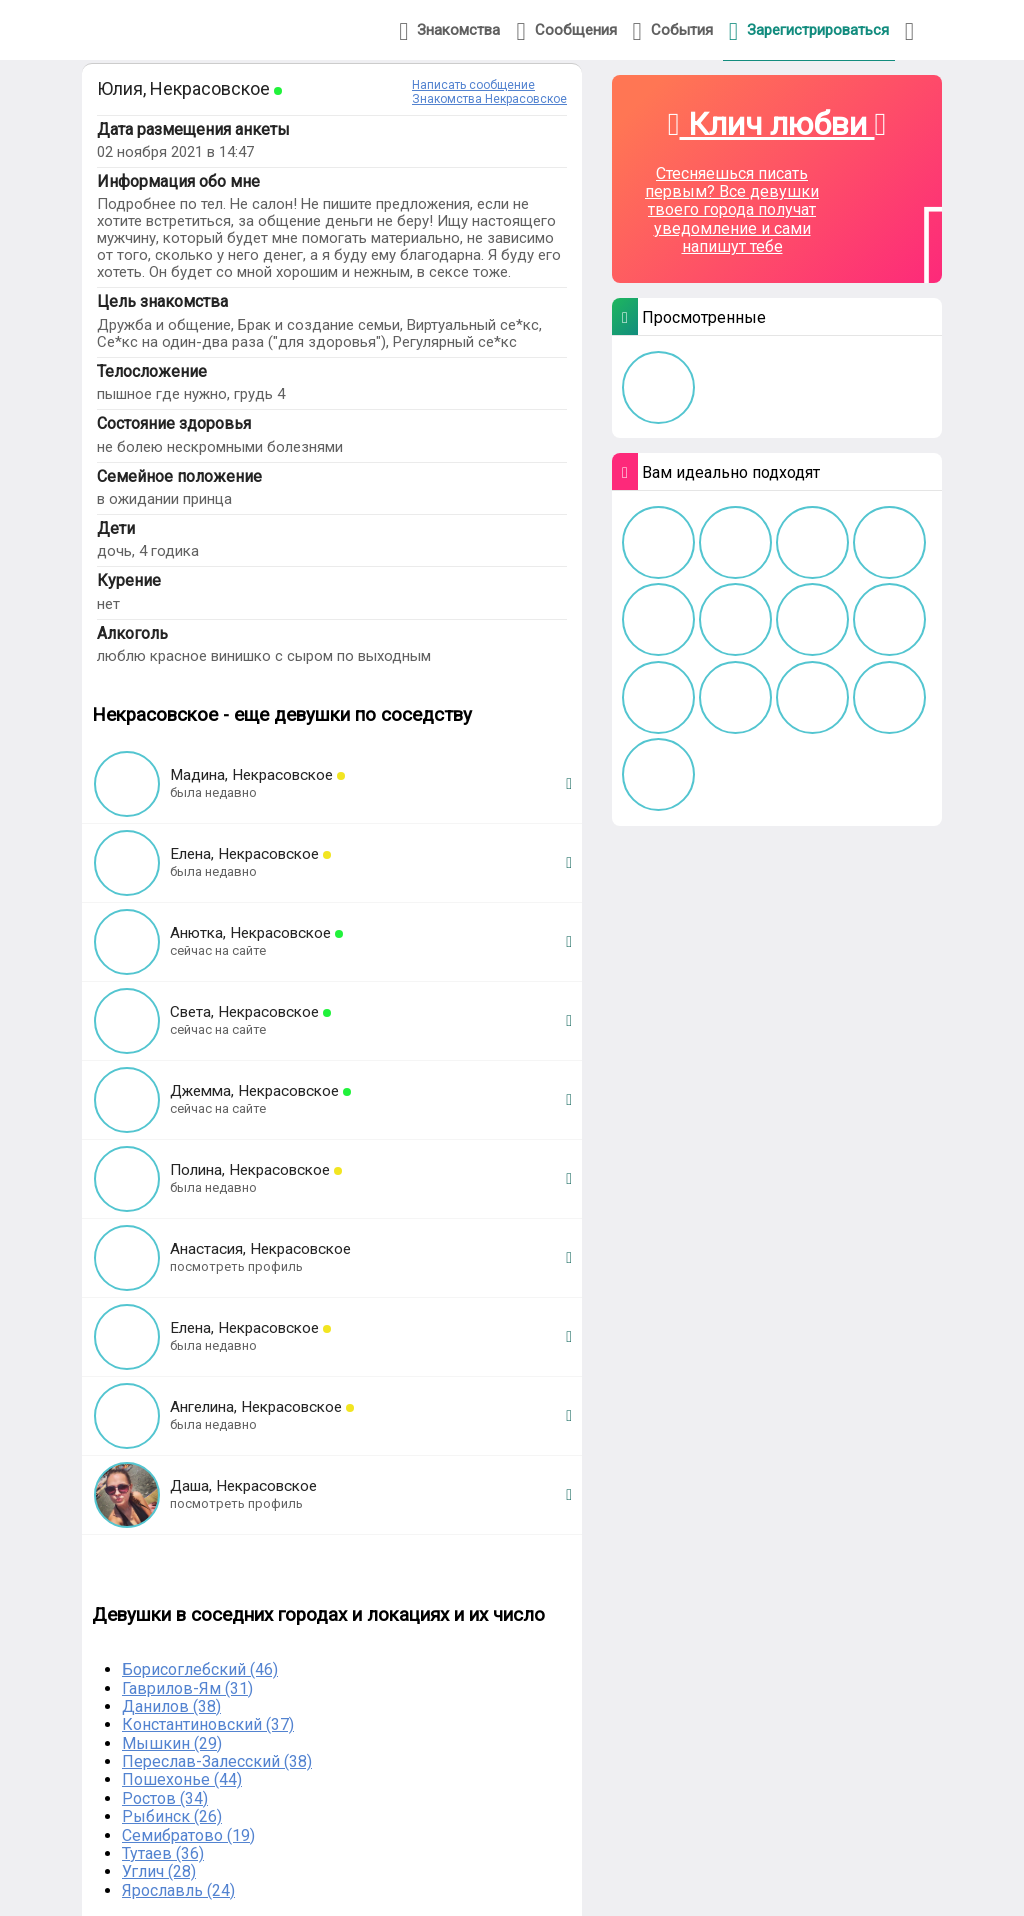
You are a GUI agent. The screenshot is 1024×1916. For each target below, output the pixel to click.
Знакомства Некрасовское (489, 99)
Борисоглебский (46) (200, 1669)
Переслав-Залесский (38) (217, 1761)
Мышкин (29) (172, 1743)
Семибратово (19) (188, 1835)
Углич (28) (159, 1871)
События (673, 31)
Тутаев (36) (163, 1853)
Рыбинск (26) (172, 1816)
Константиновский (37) (208, 1724)
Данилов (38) (171, 1706)
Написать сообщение (473, 85)
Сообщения (566, 31)
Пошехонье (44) (182, 1779)
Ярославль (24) (178, 1890)
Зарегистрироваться (809, 31)
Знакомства (449, 31)
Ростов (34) (165, 1798)
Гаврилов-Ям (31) (187, 1688)
